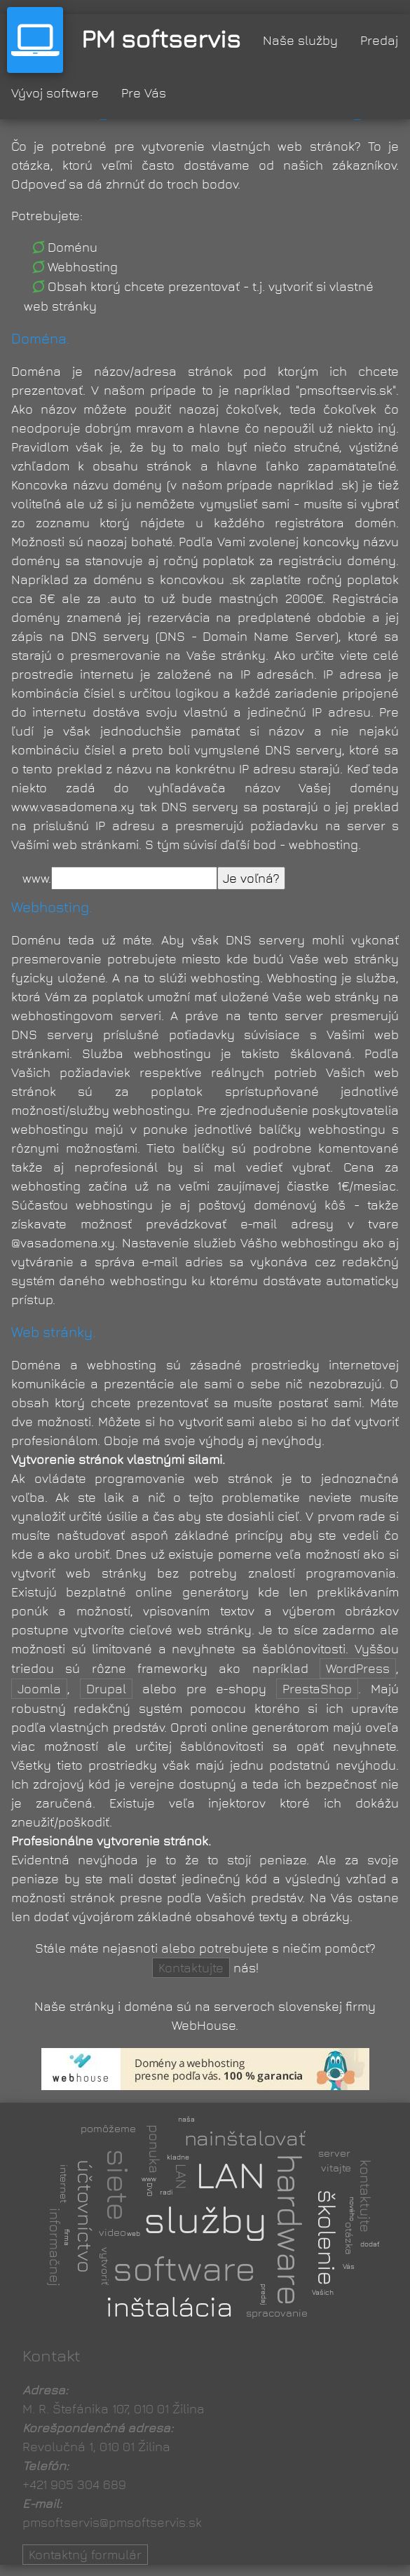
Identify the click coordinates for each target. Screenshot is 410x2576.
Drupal (106, 1688)
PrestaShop (317, 1688)
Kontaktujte (191, 1967)
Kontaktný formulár (85, 2554)
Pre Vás (143, 93)
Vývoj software (55, 93)
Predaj (379, 40)
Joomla (39, 1688)
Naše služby (300, 40)
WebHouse (203, 2025)
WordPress (358, 1668)
